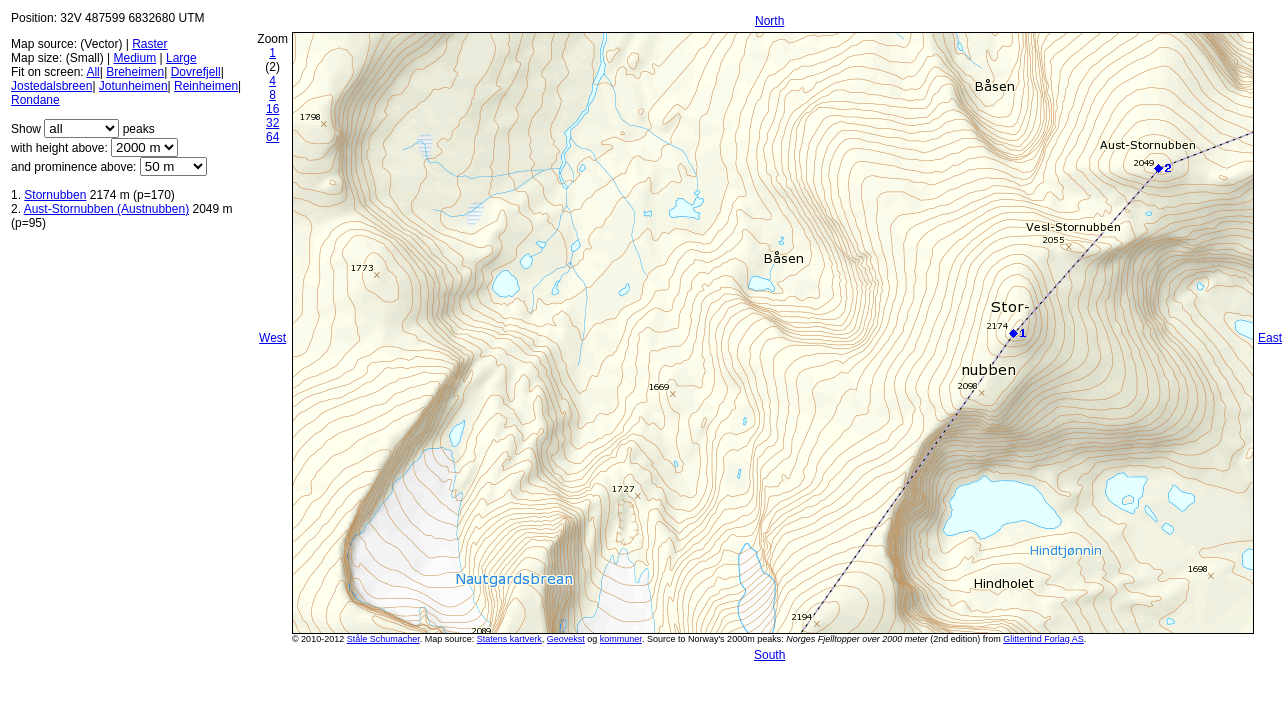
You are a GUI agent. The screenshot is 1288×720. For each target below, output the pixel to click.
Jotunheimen (133, 86)
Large (181, 58)
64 (272, 137)
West (272, 338)
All (92, 72)
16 (272, 109)
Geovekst (566, 639)
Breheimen (135, 72)
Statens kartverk (509, 639)
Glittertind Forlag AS (1043, 639)
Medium (134, 58)
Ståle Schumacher (383, 639)
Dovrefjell (196, 72)
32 (272, 123)
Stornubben (55, 195)
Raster (149, 44)
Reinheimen (206, 86)
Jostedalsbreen (51, 86)
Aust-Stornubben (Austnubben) (106, 209)
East (1270, 338)
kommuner (621, 639)
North (769, 21)
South (769, 655)
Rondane (35, 100)
